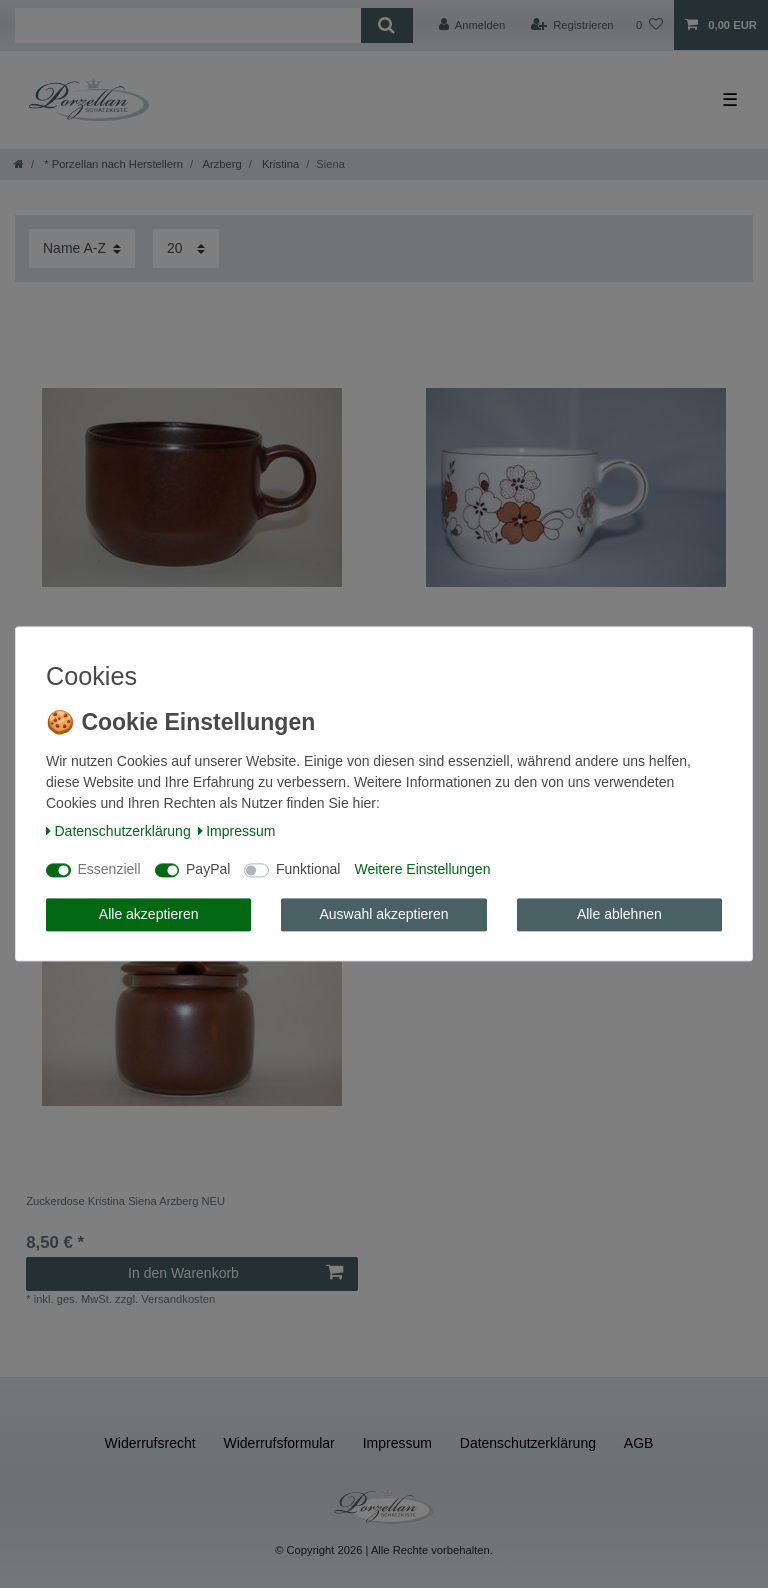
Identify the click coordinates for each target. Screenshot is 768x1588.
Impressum (237, 831)
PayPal (208, 870)
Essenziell (109, 870)
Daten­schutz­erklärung (118, 831)
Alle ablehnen (619, 914)
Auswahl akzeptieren (383, 914)
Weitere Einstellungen (422, 870)
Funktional (308, 870)
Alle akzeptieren (149, 914)
